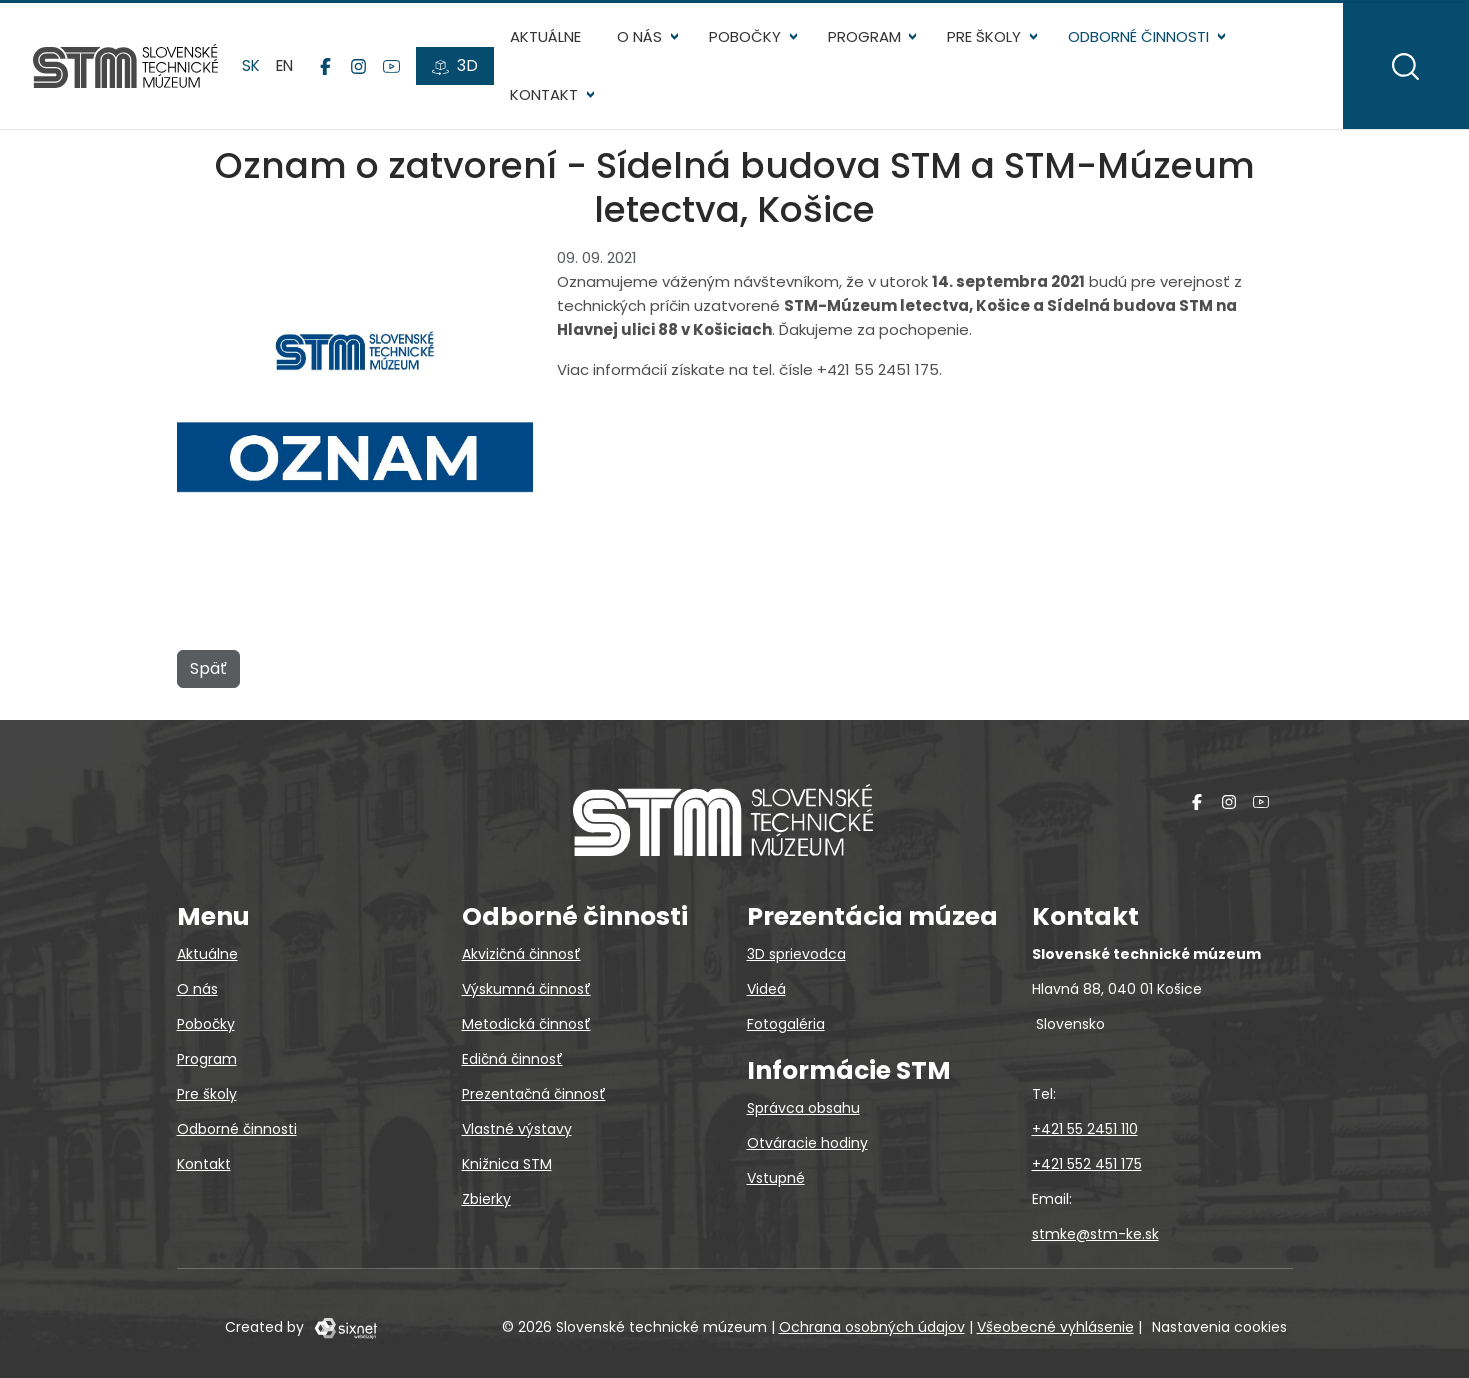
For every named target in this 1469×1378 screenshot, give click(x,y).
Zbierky (486, 1199)
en (287, 69)
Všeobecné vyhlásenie (1055, 1327)
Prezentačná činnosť (534, 1094)
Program (867, 40)
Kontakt (547, 99)
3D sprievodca (796, 954)
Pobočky (748, 40)
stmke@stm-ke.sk (1095, 1234)
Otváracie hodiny (807, 1143)
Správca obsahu (803, 1108)
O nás (642, 40)
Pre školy (987, 40)
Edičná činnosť (512, 1059)
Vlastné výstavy (517, 1129)
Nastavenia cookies (1219, 1327)
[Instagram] (361, 71)
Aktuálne (548, 40)
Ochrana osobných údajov (872, 1327)
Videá (766, 989)
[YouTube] (394, 71)
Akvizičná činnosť (521, 954)
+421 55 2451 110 (1085, 1129)
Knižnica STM (507, 1164)
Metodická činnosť (526, 1024)
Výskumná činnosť (526, 989)
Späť (208, 676)
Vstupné (776, 1178)
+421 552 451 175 (1087, 1164)
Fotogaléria (786, 1024)
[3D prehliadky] (458, 71)
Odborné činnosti (1141, 40)
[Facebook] (328, 71)
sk (254, 69)
